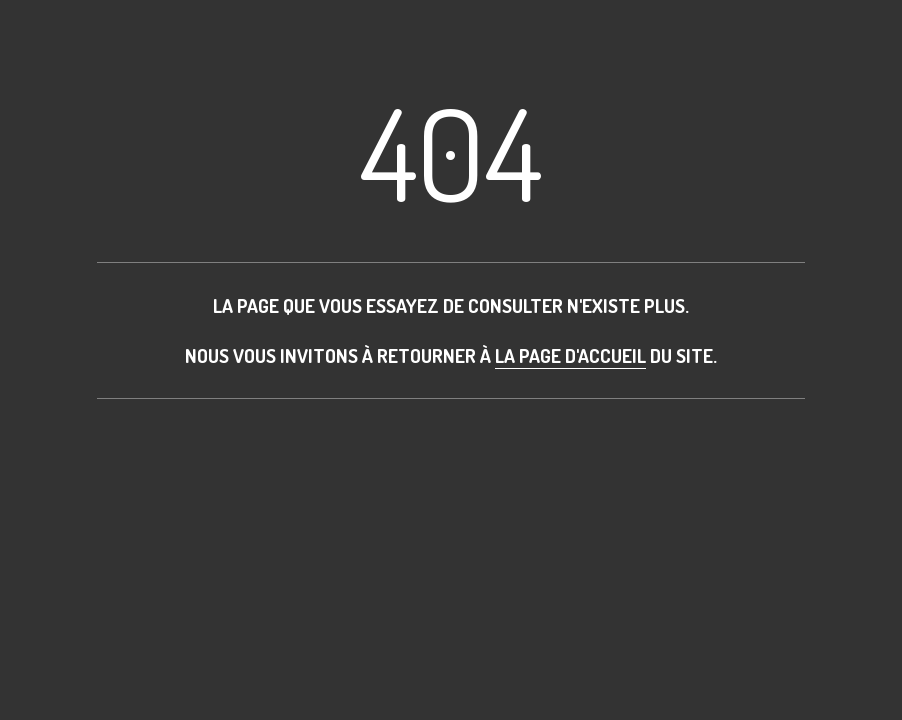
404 (451, 151)
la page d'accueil (570, 355)
